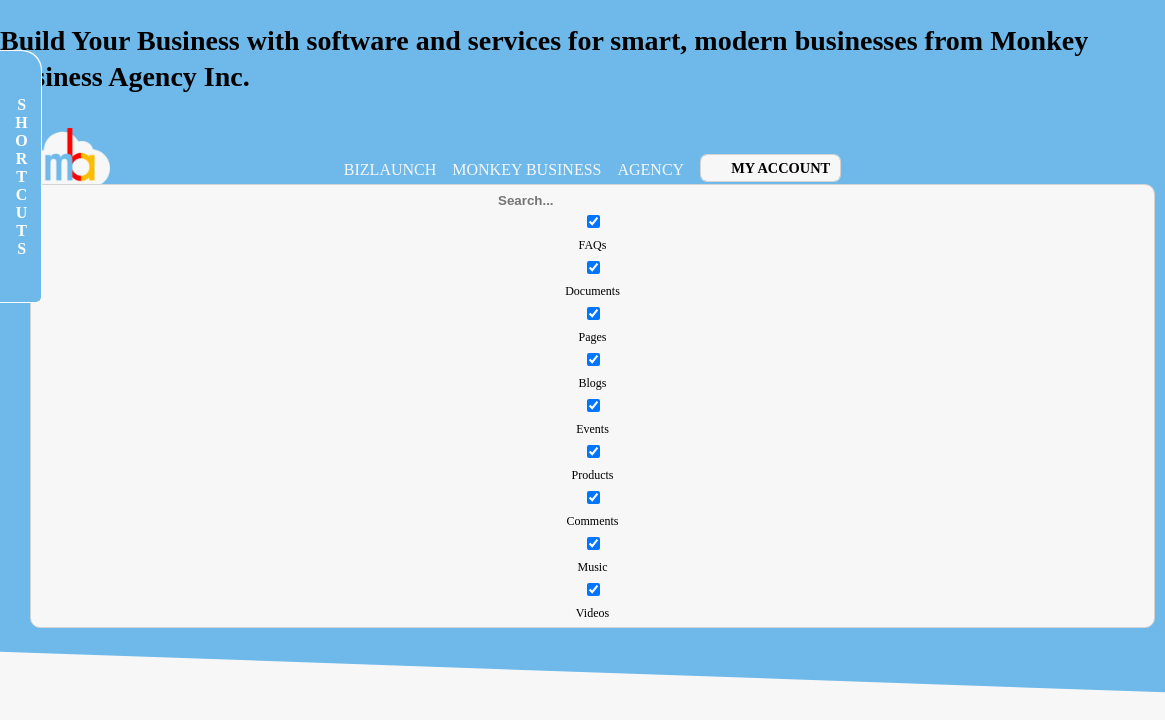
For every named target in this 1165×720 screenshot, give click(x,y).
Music (593, 567)
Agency (650, 169)
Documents (592, 291)
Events (592, 429)
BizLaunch (390, 169)
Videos (592, 613)
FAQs (593, 245)
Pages (593, 337)
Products (593, 475)
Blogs (592, 383)
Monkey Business (526, 169)
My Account (780, 168)
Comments (592, 521)
